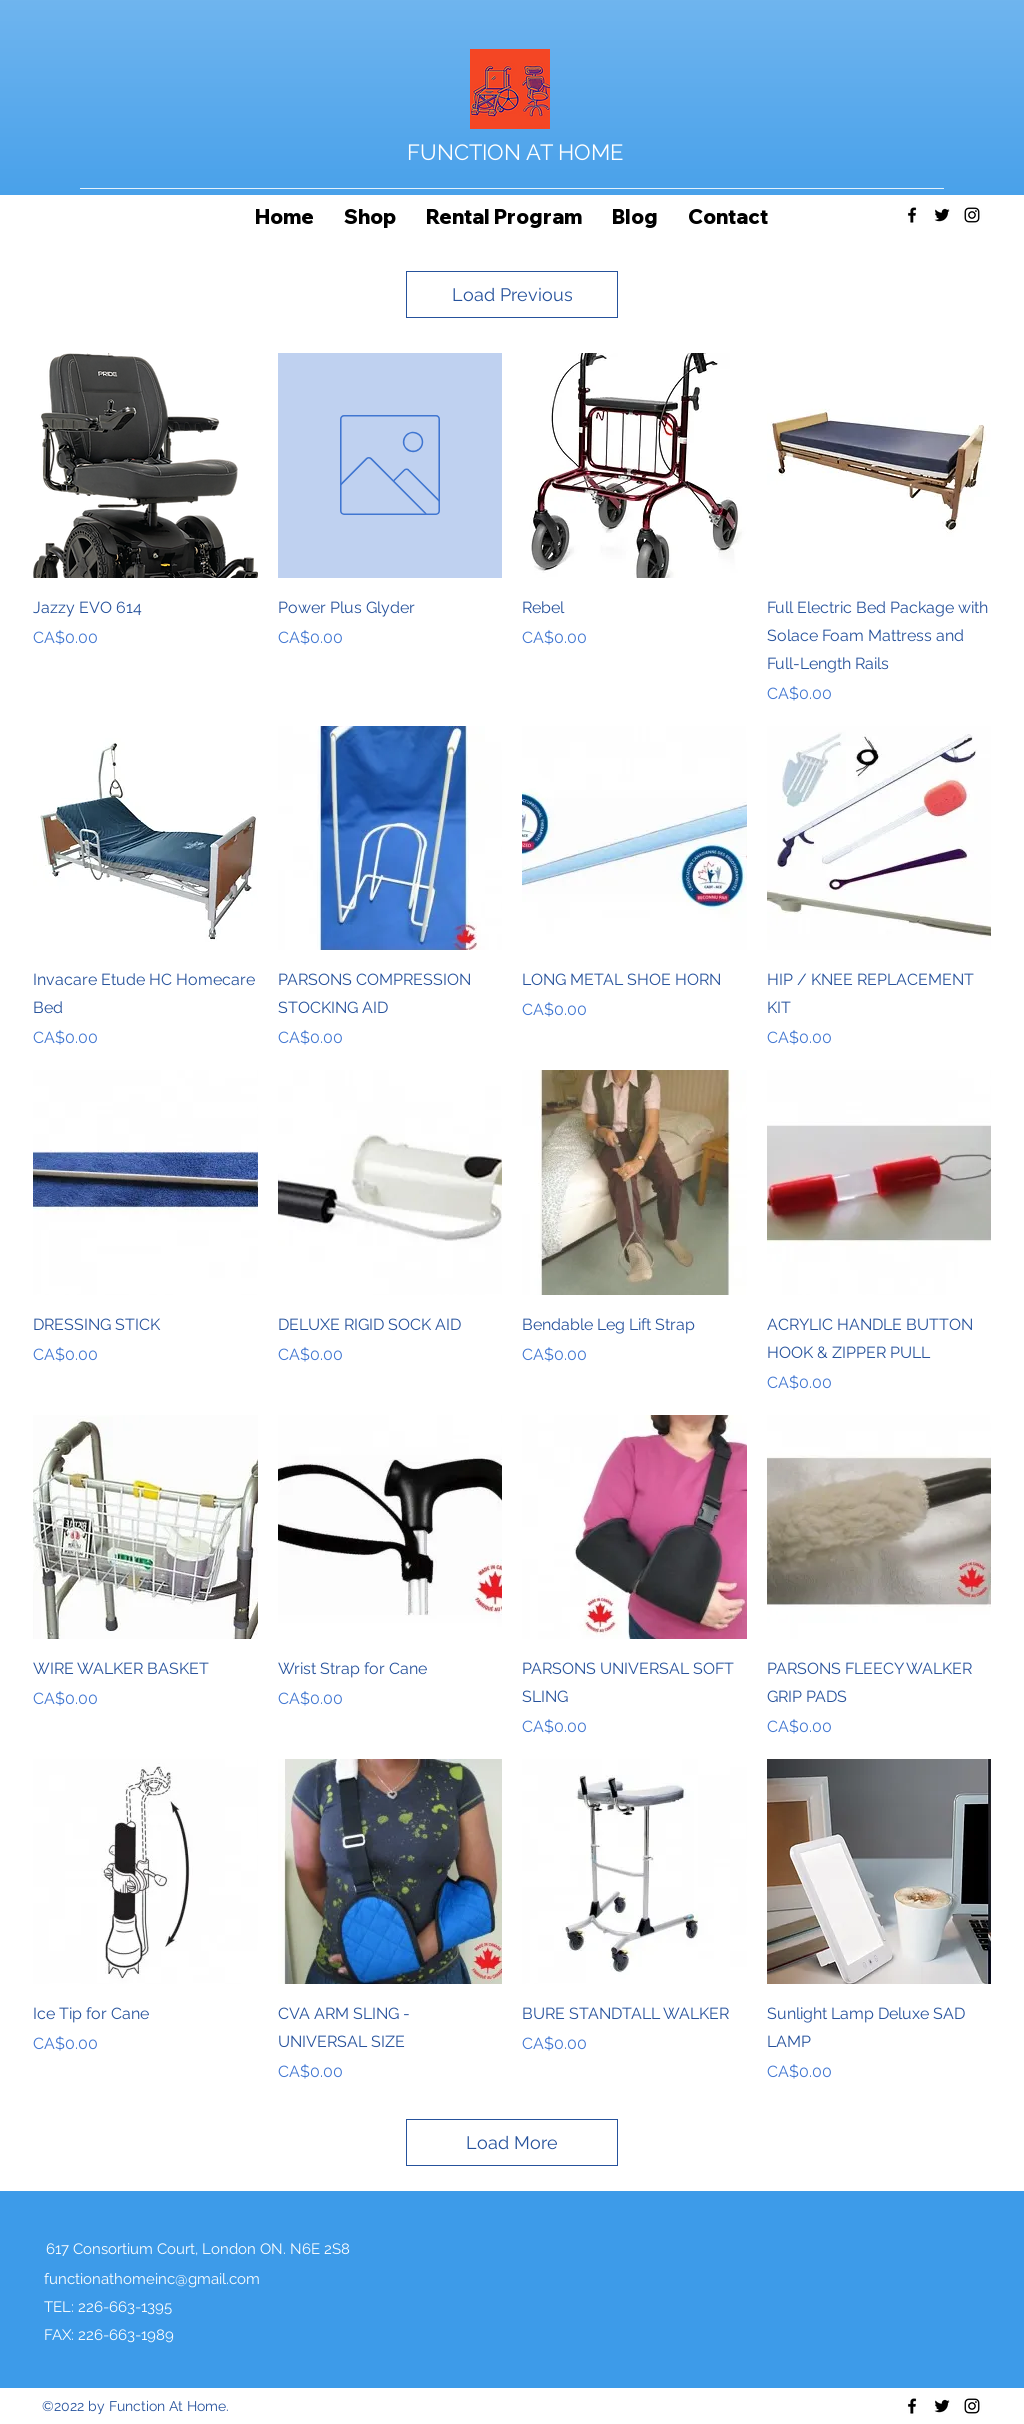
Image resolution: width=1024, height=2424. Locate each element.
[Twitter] (942, 215)
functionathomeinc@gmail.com (152, 2279)
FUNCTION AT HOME (515, 152)
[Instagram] (972, 215)
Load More (512, 2142)
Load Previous (512, 294)
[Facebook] (912, 215)
